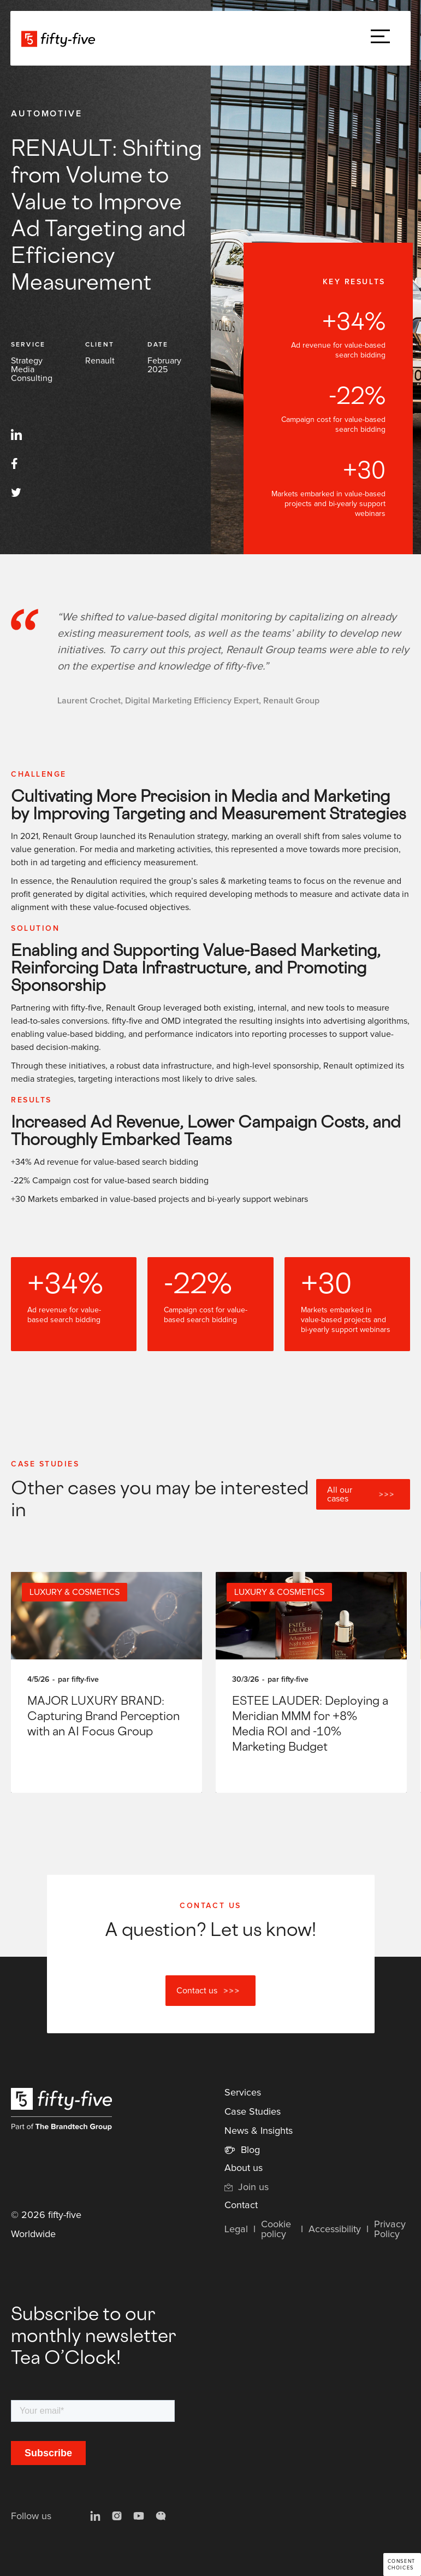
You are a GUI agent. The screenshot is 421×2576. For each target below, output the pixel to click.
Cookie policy (276, 2229)
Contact (241, 2205)
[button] (380, 38)
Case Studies (252, 2112)
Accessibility (335, 2229)
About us (243, 2168)
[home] (58, 38)
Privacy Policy (390, 2229)
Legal (236, 2229)
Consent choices (402, 2565)
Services (242, 2093)
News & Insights (258, 2131)
